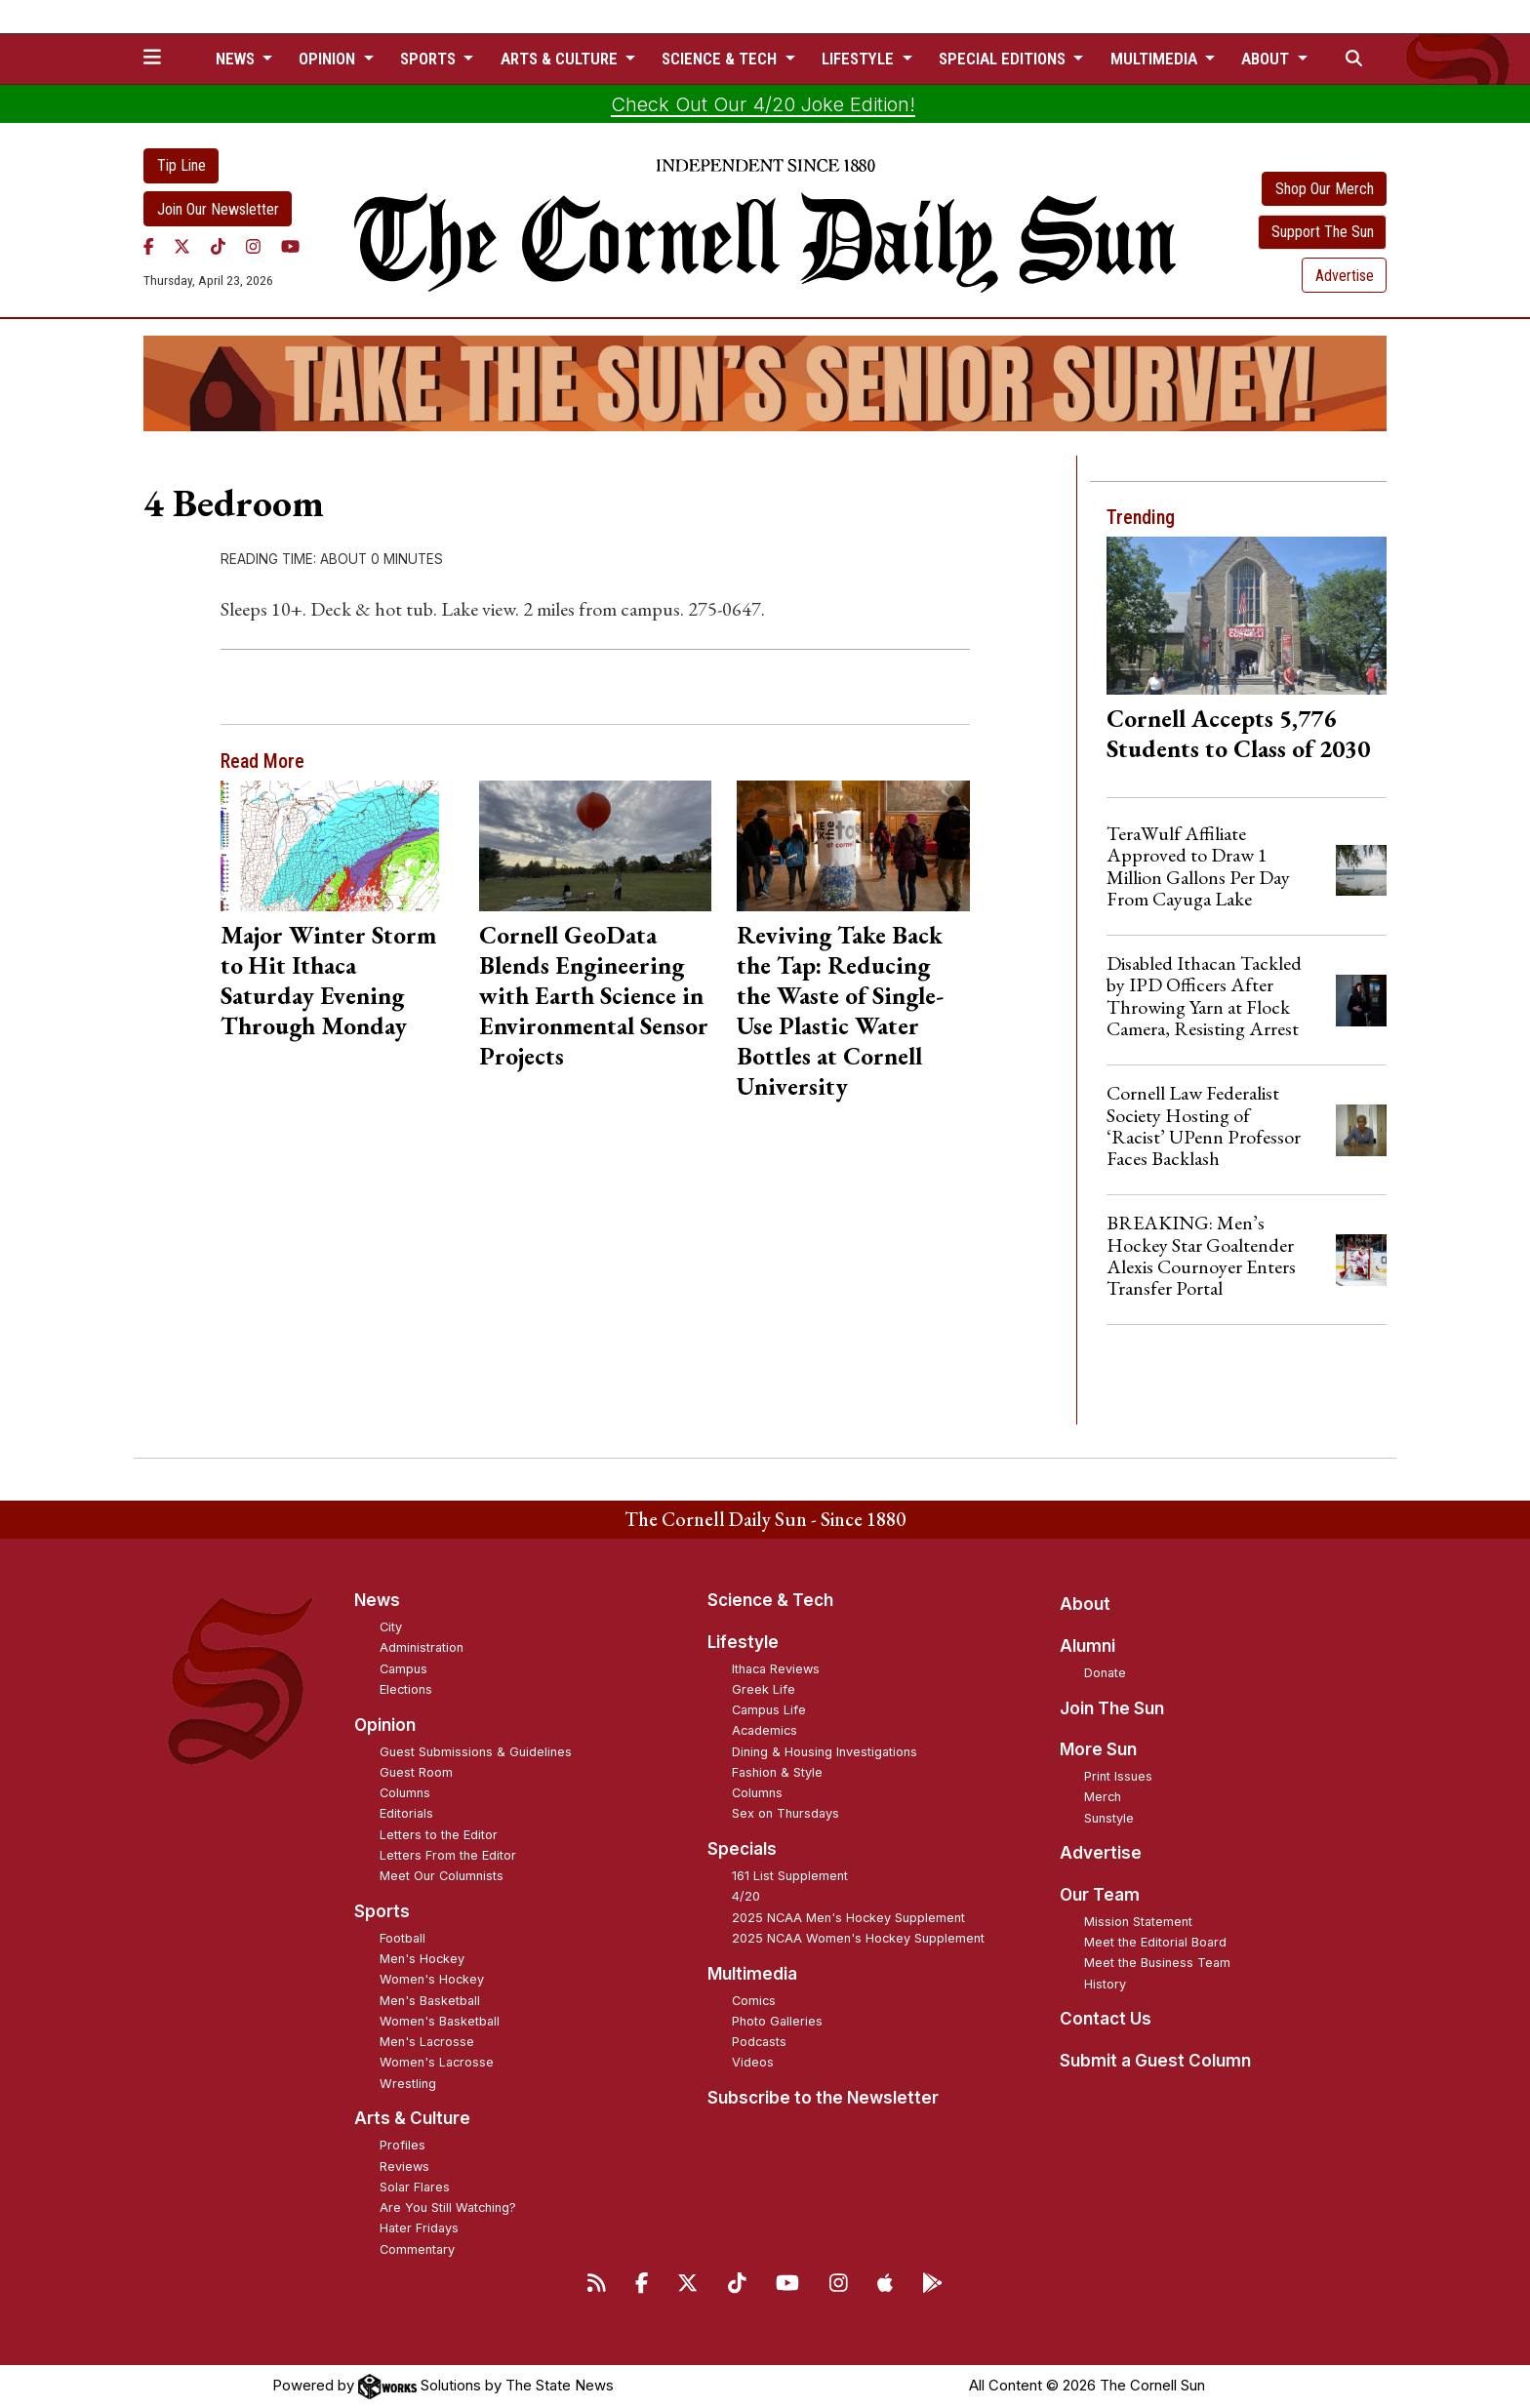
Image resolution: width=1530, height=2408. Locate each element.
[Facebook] (148, 246)
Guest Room (416, 1772)
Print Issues (1118, 1776)
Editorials (406, 1813)
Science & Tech (770, 1600)
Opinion (385, 1725)
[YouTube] (290, 246)
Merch (1102, 1796)
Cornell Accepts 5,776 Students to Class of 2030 (1238, 733)
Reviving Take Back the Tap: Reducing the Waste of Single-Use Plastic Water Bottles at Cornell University (840, 1010)
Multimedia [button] (1155, 58)
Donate (1105, 1673)
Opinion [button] (329, 58)
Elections (406, 1689)
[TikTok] (218, 246)
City (391, 1627)
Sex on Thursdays (785, 1813)
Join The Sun (1112, 1708)
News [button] (237, 58)
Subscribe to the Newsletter (823, 2097)
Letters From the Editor (448, 1855)
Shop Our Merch (1324, 189)
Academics (764, 1730)
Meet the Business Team (1157, 1962)
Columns (405, 1793)
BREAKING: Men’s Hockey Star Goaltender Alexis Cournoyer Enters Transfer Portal (1201, 1255)
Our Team (1100, 1895)
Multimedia (752, 1974)
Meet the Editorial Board (1155, 1942)
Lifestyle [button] (860, 58)
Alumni (1087, 1646)
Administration (421, 1647)
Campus (403, 1669)
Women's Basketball (440, 2021)
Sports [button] (430, 58)
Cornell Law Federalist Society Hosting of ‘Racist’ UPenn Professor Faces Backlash (1204, 1125)
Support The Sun (1322, 231)
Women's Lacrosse (437, 2062)
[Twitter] (182, 246)
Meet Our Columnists (441, 1875)
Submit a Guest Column (1155, 2060)
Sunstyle (1109, 1818)
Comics (754, 2000)
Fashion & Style (777, 1772)
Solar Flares (415, 2187)
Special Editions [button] (1004, 58)
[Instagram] (253, 246)
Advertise (1344, 275)
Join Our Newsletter (218, 209)
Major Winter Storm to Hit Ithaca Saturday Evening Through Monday (328, 980)
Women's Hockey (432, 1979)
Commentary (417, 2249)
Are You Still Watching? (448, 2207)
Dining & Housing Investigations (824, 1752)
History (1105, 1984)
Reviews (404, 2166)
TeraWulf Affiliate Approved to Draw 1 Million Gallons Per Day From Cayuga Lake (1198, 866)
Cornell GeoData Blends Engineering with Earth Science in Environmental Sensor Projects (593, 995)
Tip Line (181, 165)
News (377, 1600)
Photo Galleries (777, 2021)
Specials (742, 1849)
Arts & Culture (412, 2118)
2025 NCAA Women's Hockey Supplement (858, 1938)
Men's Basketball (430, 2000)
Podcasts (759, 2041)
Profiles (402, 2145)
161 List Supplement (790, 1875)
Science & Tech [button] (721, 58)
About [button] (1267, 58)
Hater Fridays (419, 2228)
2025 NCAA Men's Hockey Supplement (848, 1917)
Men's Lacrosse (427, 2041)
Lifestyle (743, 1642)
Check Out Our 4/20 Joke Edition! (763, 104)
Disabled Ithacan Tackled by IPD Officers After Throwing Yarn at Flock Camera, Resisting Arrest (1204, 995)
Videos (753, 2062)
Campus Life (769, 1710)
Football (402, 1938)
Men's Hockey (422, 1958)
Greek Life (763, 1689)
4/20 (746, 1896)
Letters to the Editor (439, 1834)
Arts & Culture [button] (561, 58)
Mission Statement (1138, 1921)
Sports (382, 1911)
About (1085, 1604)
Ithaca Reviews (776, 1669)
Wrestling (408, 2083)
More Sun (1098, 1749)
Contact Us (1105, 2018)
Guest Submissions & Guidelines (476, 1752)
